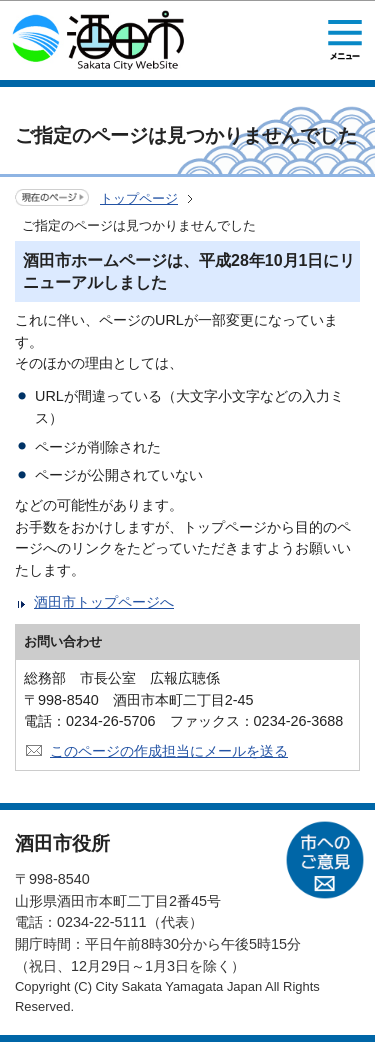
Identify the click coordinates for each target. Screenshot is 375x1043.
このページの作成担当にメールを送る (169, 751)
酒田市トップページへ (104, 602)
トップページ (139, 198)
